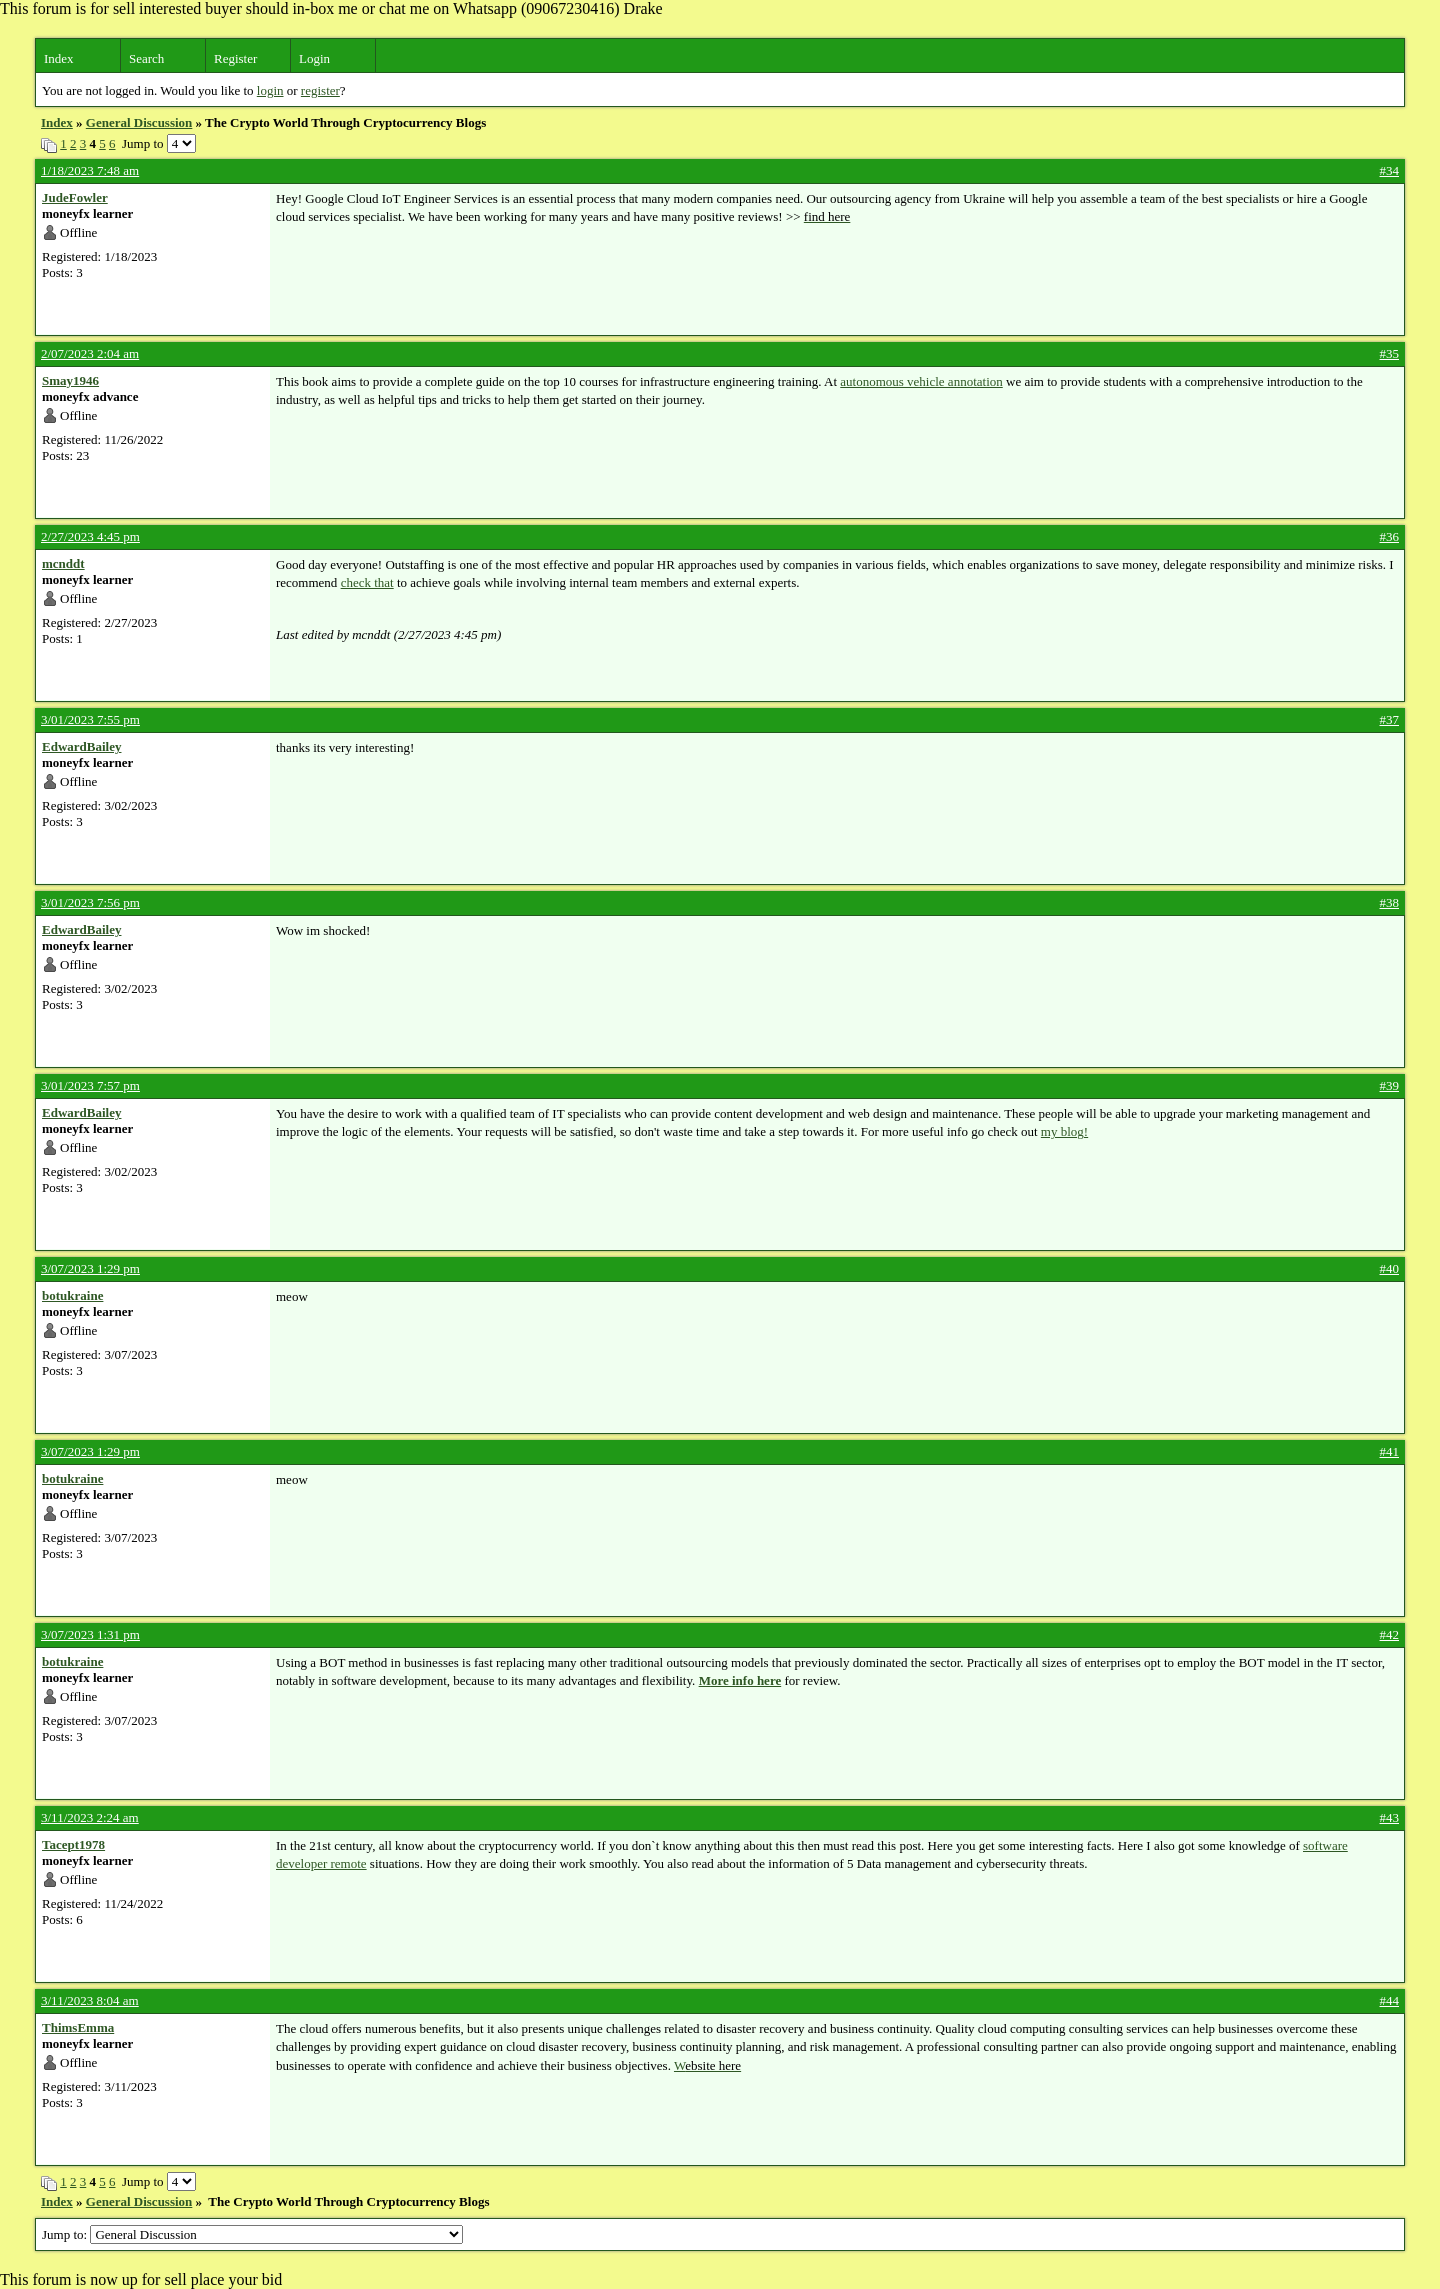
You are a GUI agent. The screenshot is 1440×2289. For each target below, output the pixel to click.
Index (59, 58)
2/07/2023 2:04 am (90, 353)
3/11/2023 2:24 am (90, 1817)
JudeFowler (75, 197)
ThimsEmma (78, 2027)
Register (235, 58)
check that (367, 582)
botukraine (72, 1295)
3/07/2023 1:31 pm (90, 1634)
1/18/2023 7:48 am (90, 170)
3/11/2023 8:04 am (90, 2000)
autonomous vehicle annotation (921, 381)
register (320, 90)
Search (146, 58)
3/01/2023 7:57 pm (90, 1085)
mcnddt (63, 563)
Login (314, 58)
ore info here (746, 1680)
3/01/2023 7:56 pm (90, 902)
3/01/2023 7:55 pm (90, 719)
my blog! (1064, 1131)
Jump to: (252, 2234)
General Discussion (139, 122)
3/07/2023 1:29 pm (90, 1268)
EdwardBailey (81, 746)
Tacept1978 (73, 1844)
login (270, 90)
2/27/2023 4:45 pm (90, 536)
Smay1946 (70, 380)
